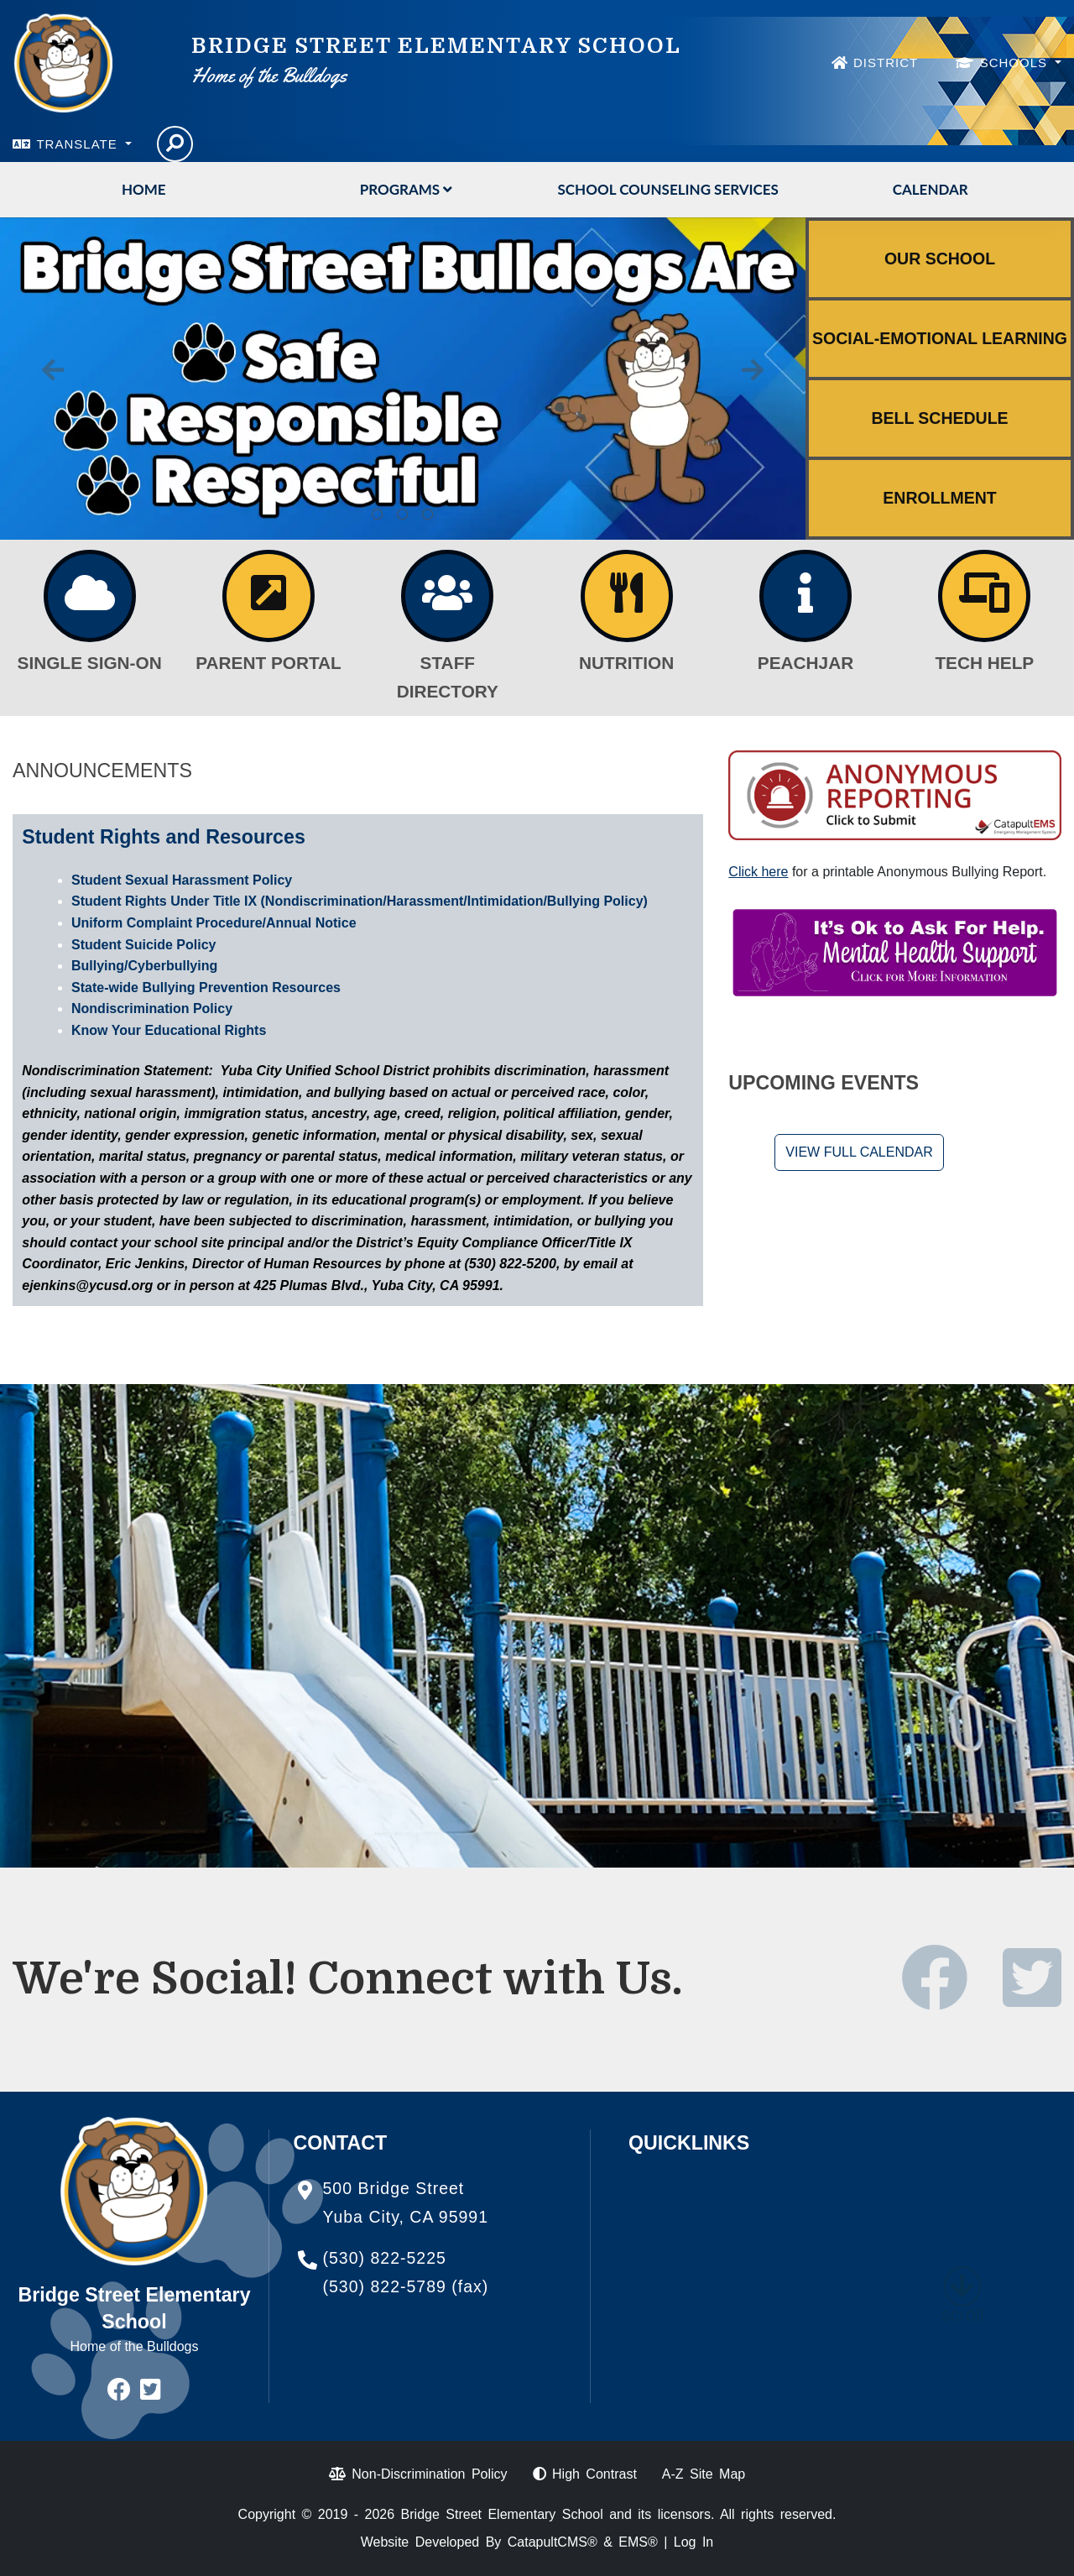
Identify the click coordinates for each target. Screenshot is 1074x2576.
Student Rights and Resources (163, 837)
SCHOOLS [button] (1016, 62)
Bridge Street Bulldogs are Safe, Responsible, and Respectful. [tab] (402, 514)
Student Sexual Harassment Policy (181, 880)
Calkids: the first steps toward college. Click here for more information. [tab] (377, 514)
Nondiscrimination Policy (151, 1008)
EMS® (637, 2542)
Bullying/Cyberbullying (144, 966)
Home (144, 189)
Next (752, 370)
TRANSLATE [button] (78, 144)
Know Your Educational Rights (168, 1030)
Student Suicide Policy (143, 945)
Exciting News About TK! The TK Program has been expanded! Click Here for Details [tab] (428, 514)
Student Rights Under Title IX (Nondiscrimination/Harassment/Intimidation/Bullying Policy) (359, 901)
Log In (693, 2542)
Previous (52, 370)
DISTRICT (885, 62)
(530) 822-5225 (384, 2258)
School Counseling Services (668, 189)
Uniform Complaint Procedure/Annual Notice (214, 923)
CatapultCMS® (552, 2542)
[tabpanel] (403, 378)
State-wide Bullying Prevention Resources (206, 987)
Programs (406, 189)
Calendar (930, 189)
